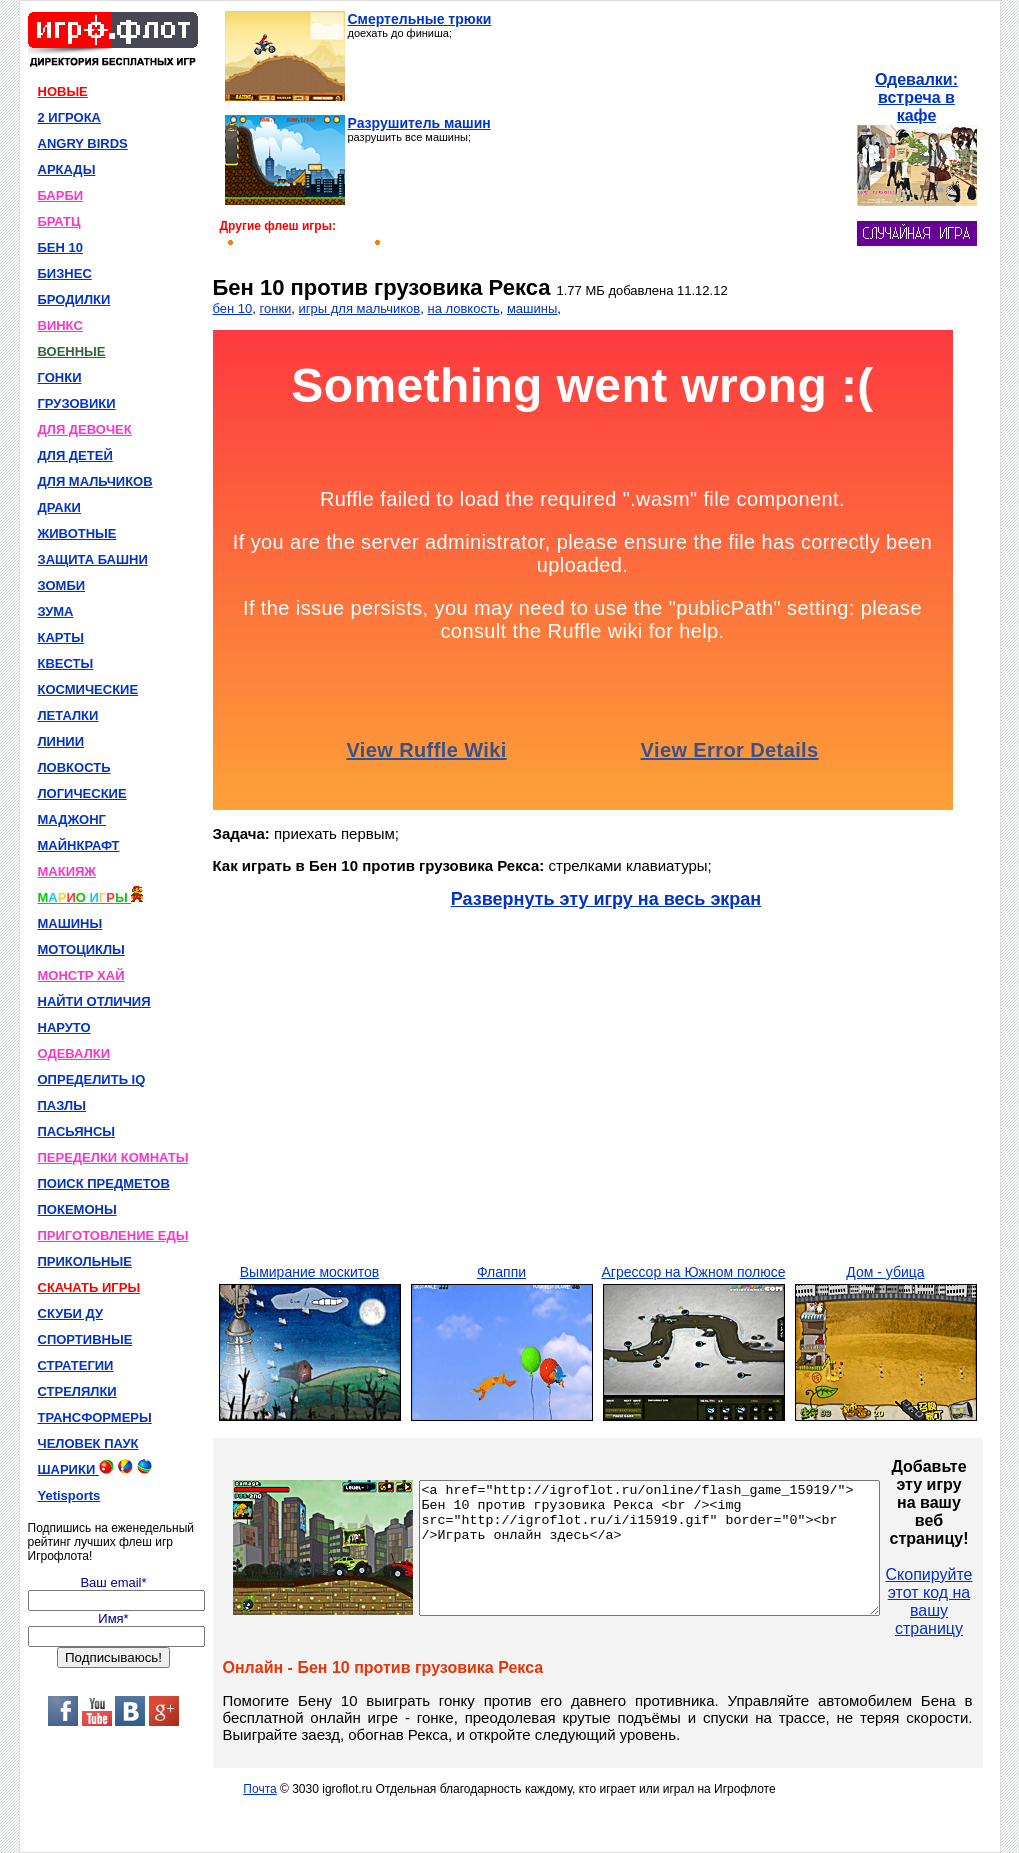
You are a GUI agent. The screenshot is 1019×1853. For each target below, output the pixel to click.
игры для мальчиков (360, 308)
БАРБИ (61, 195)
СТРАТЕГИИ (76, 1365)
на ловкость (463, 308)
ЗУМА (56, 611)
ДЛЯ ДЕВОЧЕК (85, 429)
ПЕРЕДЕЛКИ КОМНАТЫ (113, 1157)
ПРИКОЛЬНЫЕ (85, 1261)
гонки (276, 308)
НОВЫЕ (63, 91)
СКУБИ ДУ (71, 1313)
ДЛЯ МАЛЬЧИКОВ (95, 481)
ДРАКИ (59, 507)
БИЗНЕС (65, 273)
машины (532, 308)
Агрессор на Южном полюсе (693, 1272)
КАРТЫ (61, 637)
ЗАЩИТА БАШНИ (93, 559)
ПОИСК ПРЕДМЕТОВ (104, 1183)
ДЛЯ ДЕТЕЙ (75, 455)
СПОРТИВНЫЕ (85, 1339)
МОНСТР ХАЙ (81, 975)
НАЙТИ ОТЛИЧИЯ (94, 1001)
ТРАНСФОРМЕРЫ (95, 1417)
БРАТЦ (59, 221)
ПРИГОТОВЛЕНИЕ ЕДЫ (113, 1235)
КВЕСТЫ (66, 663)
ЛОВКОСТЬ (74, 767)
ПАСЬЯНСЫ (77, 1131)
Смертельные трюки (420, 19)
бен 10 (233, 308)
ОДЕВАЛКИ (74, 1053)
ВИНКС (60, 325)
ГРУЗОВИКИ (77, 403)
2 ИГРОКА (70, 117)
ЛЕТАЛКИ (68, 715)
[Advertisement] (687, 136)
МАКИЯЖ (67, 871)
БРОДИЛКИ (74, 299)
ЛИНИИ (61, 741)
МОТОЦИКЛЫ (81, 949)
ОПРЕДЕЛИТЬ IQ (92, 1079)
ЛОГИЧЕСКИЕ (82, 793)
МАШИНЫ (70, 923)
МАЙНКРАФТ (79, 845)
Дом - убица (885, 1272)
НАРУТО (64, 1027)
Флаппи (501, 1272)
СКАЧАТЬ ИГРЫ (89, 1287)
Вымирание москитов (309, 1272)
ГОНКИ (60, 377)
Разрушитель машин (419, 123)
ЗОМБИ (62, 585)
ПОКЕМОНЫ (77, 1209)
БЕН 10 (60, 247)
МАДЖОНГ (72, 819)
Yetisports (69, 1495)
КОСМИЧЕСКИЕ (88, 689)
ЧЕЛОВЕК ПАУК (88, 1443)
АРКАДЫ (67, 169)
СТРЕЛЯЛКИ (77, 1391)
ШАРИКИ (95, 1468)
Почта (259, 1789)
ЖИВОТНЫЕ (77, 533)
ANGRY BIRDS (83, 143)
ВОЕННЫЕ (72, 351)
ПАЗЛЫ (62, 1105)
